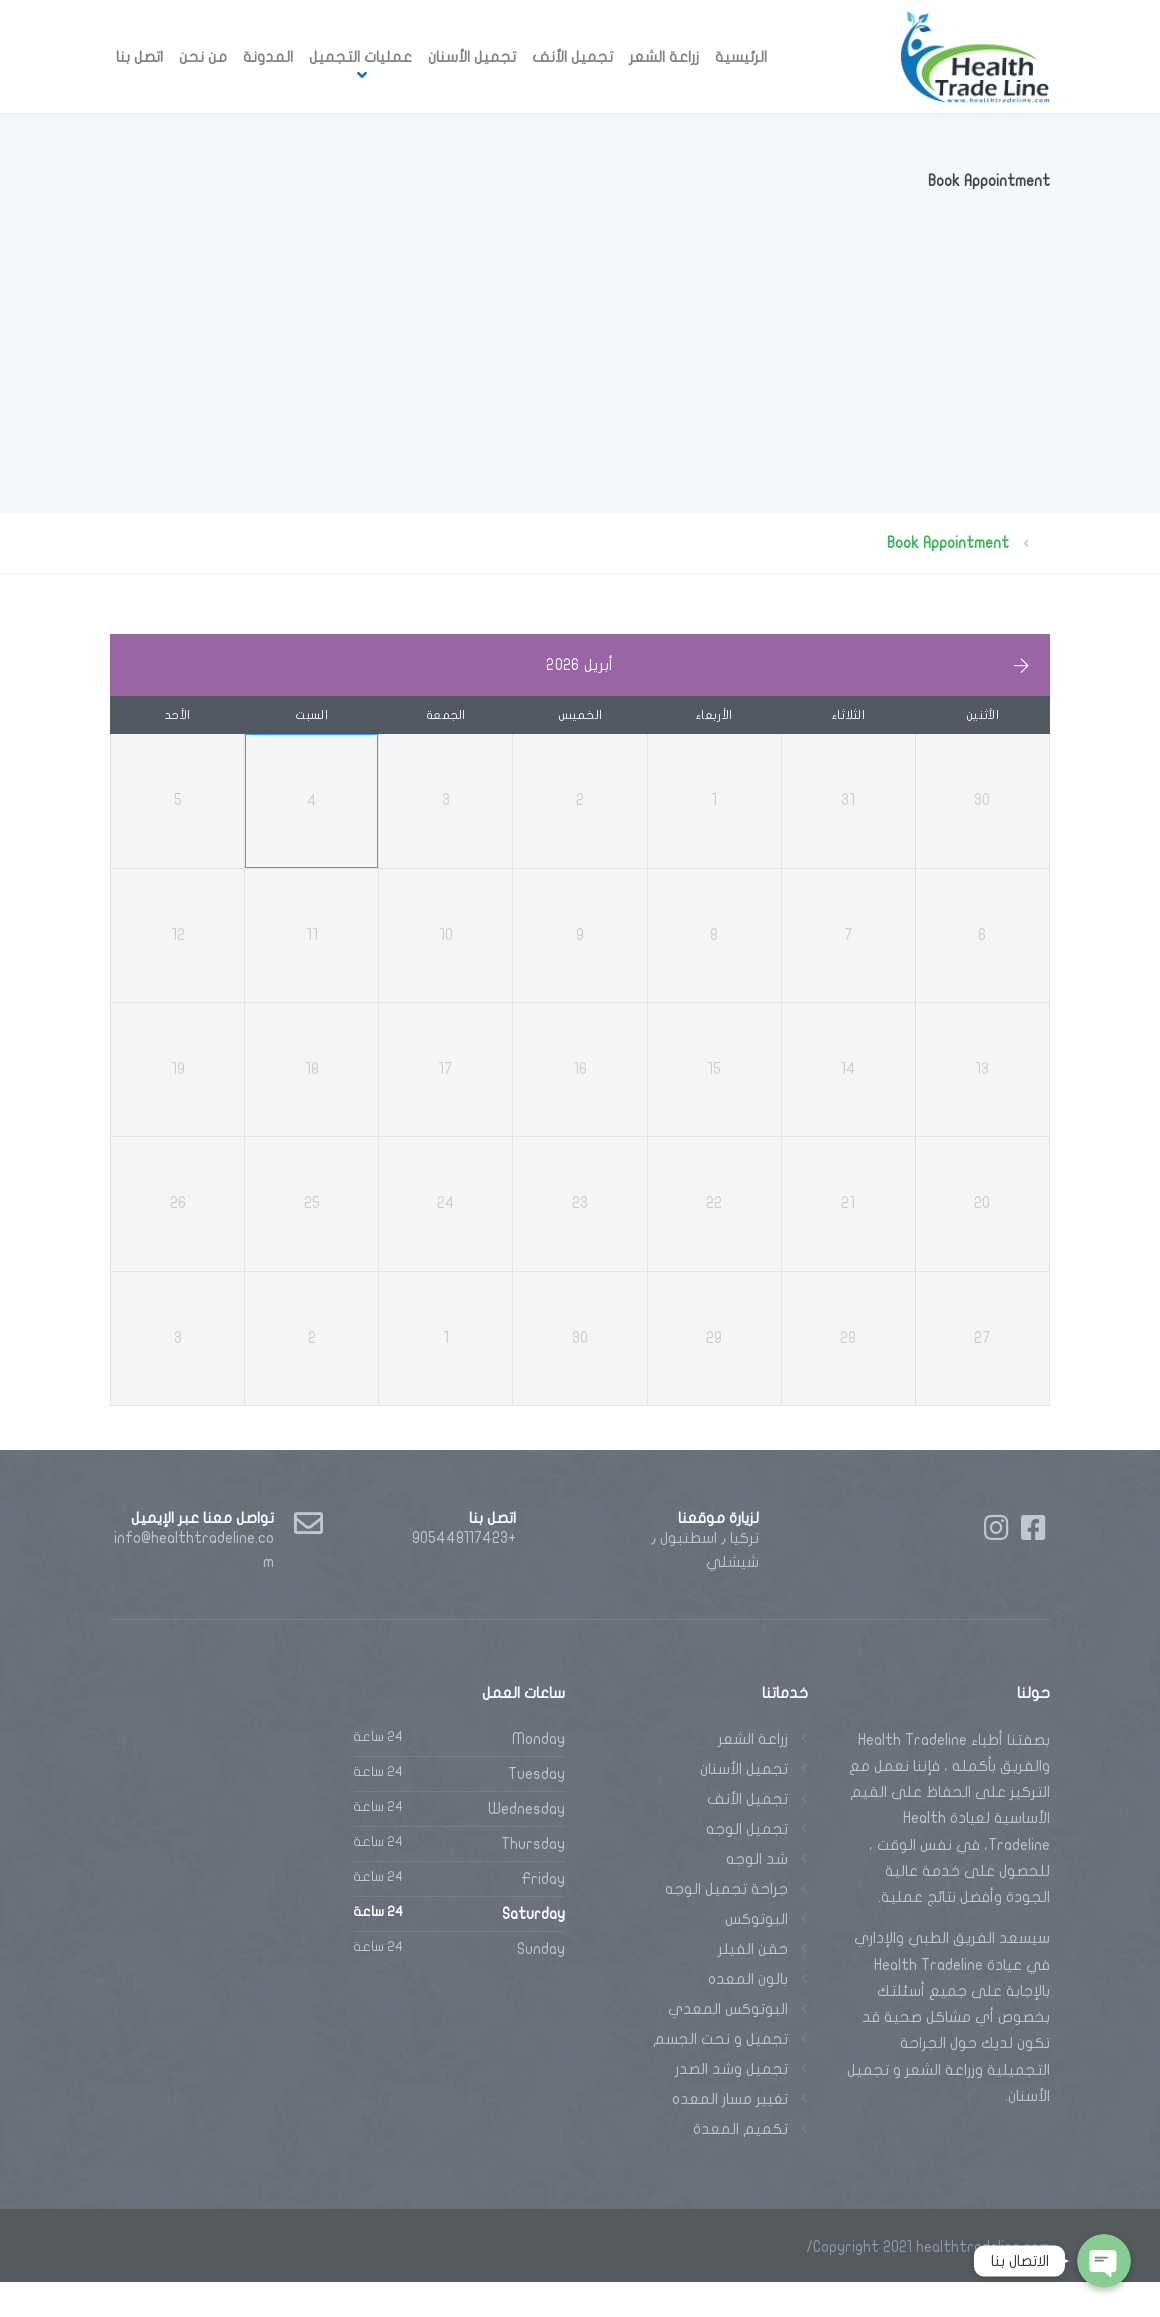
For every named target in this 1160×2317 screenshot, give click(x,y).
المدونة (268, 57)
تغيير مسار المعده (730, 2134)
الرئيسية (741, 57)
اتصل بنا (139, 57)
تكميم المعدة (740, 2164)
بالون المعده (748, 2014)
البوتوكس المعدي (728, 2044)
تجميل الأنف (572, 57)
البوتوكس (756, 1954)
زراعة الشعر (664, 57)
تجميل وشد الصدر (731, 2104)
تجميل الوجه (747, 1864)
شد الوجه (757, 1894)
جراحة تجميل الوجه (726, 1924)
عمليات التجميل (360, 57)
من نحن (203, 57)
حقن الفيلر (753, 1984)
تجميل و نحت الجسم (720, 2074)
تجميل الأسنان (472, 57)
